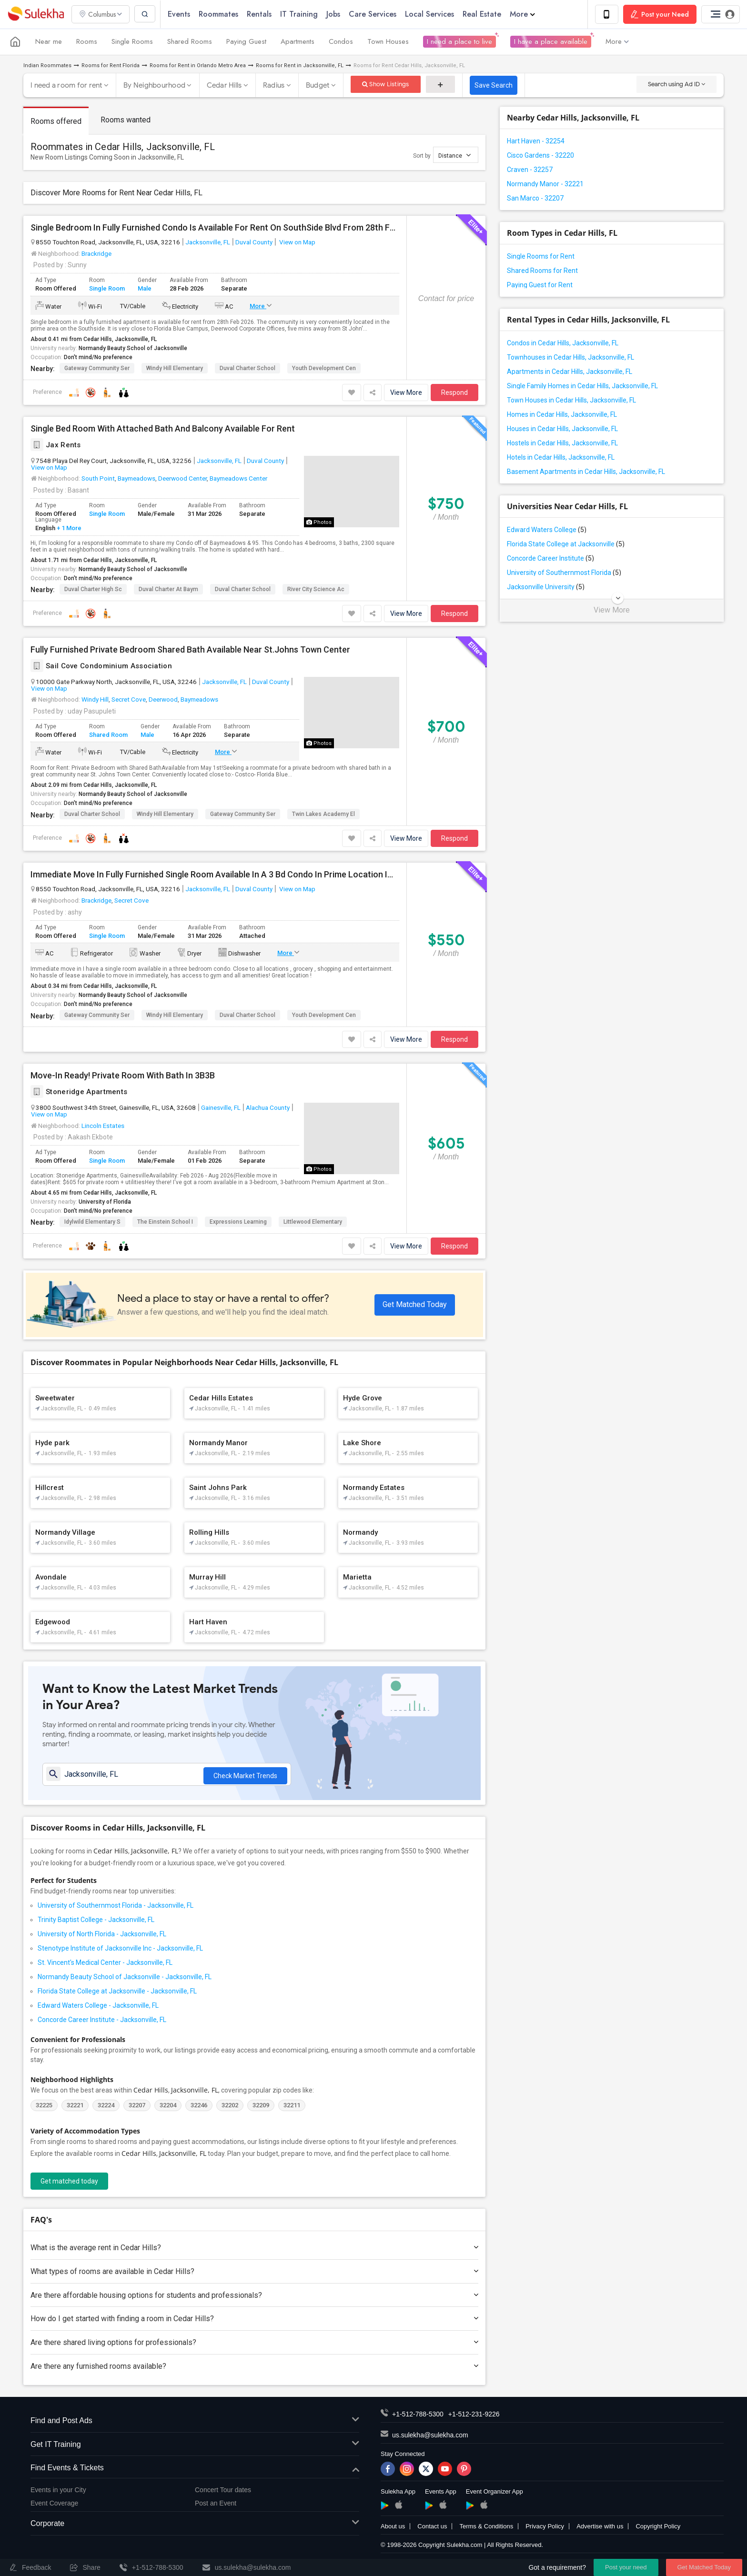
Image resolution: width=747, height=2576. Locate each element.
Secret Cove (128, 700)
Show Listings (385, 84)
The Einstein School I (165, 1221)
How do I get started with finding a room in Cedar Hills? (254, 2319)
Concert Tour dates (223, 2491)
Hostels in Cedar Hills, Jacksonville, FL (562, 443)
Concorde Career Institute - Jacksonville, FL (102, 2020)
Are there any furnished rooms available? (254, 2367)
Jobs (334, 14)
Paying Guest (246, 42)
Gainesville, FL (221, 1108)
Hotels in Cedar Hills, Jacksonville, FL (561, 457)
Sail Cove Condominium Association (101, 666)
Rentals (260, 14)
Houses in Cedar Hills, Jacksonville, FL (562, 428)
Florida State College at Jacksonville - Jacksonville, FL (117, 1992)
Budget (318, 85)
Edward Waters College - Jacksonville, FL (98, 2006)
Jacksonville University (546, 587)
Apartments (297, 42)
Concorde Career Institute (550, 558)
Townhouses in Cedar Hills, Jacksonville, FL (570, 357)
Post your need (625, 2567)
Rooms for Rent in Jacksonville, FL (299, 65)
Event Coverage (54, 2504)
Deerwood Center (182, 479)
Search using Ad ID (676, 84)
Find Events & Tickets (194, 2469)
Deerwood (163, 700)
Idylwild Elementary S (92, 1221)
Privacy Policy (544, 2527)
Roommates (219, 14)
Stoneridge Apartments (78, 1092)
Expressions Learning (238, 1221)
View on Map (296, 242)
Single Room (107, 288)
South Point (98, 479)
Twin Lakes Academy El (323, 814)
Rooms (86, 42)
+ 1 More (68, 528)
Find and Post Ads (194, 2422)
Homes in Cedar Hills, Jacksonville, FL (562, 414)
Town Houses (388, 42)
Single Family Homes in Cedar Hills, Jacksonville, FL (582, 385)
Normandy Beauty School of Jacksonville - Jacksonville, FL (125, 1978)
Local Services (430, 14)
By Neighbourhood (154, 85)
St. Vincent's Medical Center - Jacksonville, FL (105, 1963)
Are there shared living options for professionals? (254, 2343)
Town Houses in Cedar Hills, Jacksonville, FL (571, 400)
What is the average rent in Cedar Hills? (254, 2248)
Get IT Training (194, 2446)
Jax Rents (55, 445)
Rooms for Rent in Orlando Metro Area (198, 65)
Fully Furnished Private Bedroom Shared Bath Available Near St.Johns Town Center (190, 649)
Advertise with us (599, 2527)
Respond (454, 392)
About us (393, 2527)
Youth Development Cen (324, 368)
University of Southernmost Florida (564, 572)
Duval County (254, 242)
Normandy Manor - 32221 (545, 184)
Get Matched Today (415, 1304)
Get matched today (69, 2182)
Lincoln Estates (102, 1125)
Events (180, 14)
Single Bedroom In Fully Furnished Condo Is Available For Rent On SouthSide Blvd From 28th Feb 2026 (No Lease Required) (214, 227)
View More (406, 392)
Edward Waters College (546, 529)
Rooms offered (55, 121)
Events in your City (58, 2491)
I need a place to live (459, 42)
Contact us (432, 2527)
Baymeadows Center (238, 479)
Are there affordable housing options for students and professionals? (254, 2296)
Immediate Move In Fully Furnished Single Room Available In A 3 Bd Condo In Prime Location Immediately (214, 875)
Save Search (493, 85)
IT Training (300, 14)
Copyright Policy (658, 2527)
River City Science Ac (315, 589)
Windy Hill (95, 700)
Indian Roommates (47, 65)
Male (144, 288)
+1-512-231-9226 (474, 2415)
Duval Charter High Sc (93, 589)
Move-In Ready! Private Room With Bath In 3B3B (122, 1076)
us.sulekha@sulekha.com (430, 2436)
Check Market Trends (245, 1775)
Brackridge (96, 253)
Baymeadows (136, 479)
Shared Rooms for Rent (542, 270)
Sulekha (35, 14)
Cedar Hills (224, 85)
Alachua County (268, 1108)
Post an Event (215, 2504)
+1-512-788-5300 (418, 2415)
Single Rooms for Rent (541, 256)
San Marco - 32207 (535, 198)
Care (373, 14)
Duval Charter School (247, 368)
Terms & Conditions (486, 2527)
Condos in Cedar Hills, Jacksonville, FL (562, 343)
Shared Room (108, 734)
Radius (274, 85)
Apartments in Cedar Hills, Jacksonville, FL (569, 371)
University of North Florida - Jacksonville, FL (102, 1935)
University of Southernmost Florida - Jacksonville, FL (115, 1906)
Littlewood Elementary (312, 1221)
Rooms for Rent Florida (110, 65)
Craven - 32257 (530, 169)
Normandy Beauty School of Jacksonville (133, 348)
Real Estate (483, 14)
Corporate (194, 2525)
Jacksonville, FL (207, 242)
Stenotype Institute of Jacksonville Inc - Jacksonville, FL (120, 1949)
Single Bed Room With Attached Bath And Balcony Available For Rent (162, 428)
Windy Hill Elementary (174, 368)
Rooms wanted (126, 119)
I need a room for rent (66, 85)
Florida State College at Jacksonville (566, 544)
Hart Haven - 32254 (536, 141)
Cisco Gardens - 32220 (540, 155)
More (523, 14)
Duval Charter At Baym (168, 589)
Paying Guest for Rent (540, 285)
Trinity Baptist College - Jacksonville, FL (96, 1920)
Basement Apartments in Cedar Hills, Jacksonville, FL (586, 471)
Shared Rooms (189, 42)
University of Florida (105, 1201)
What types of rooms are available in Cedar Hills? (254, 2272)
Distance (454, 155)
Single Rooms (132, 42)
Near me (48, 42)
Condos (341, 42)
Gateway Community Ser (97, 368)
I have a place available (550, 42)
